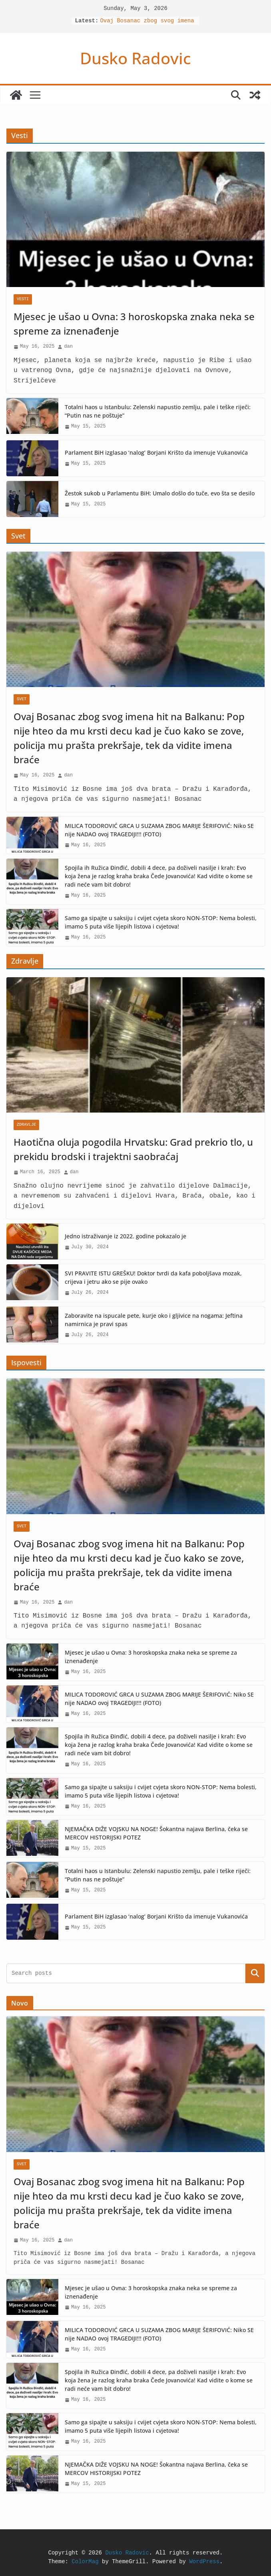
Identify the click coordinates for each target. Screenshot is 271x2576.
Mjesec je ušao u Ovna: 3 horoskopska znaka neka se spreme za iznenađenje (134, 323)
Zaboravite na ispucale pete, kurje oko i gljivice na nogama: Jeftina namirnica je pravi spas (154, 1320)
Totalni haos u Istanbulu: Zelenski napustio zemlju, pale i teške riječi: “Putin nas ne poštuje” (158, 411)
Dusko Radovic (135, 58)
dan (68, 346)
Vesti (23, 299)
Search (255, 1973)
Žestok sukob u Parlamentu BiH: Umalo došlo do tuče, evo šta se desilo (160, 493)
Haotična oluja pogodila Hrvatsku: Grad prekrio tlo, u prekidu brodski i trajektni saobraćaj (133, 1149)
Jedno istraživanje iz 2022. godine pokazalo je (125, 1236)
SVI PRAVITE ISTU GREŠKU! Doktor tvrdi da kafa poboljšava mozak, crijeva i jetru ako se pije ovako (153, 1277)
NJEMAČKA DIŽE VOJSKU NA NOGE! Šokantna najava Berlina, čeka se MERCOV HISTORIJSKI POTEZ (156, 1833)
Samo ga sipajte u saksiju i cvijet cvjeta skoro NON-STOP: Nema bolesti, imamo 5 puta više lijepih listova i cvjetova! (161, 922)
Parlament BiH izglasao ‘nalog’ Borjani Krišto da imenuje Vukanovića (156, 452)
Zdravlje (26, 1125)
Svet (21, 699)
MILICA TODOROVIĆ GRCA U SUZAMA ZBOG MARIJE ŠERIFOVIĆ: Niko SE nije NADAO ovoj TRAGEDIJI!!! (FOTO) (159, 830)
